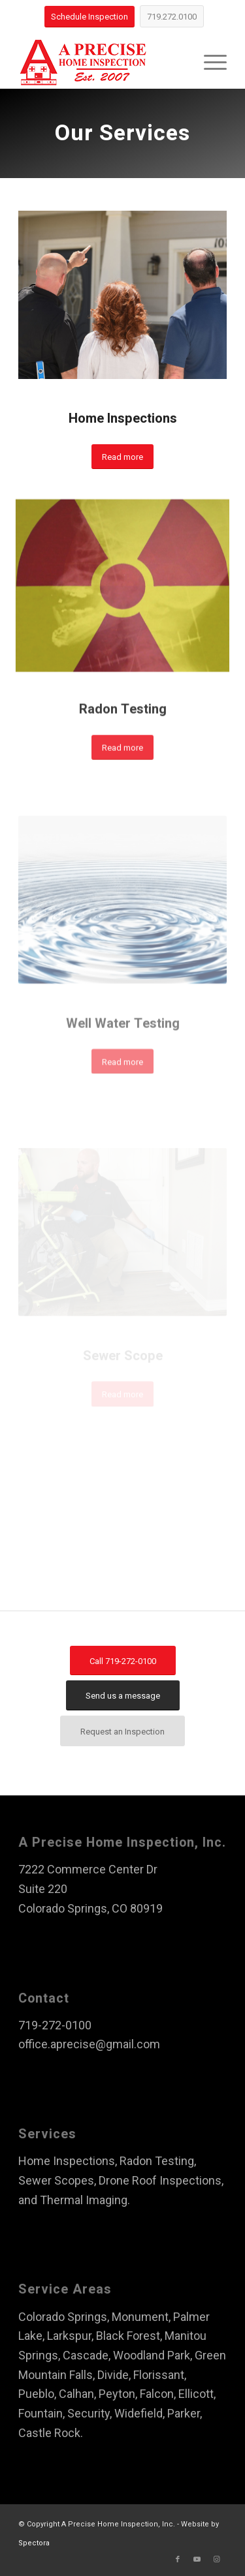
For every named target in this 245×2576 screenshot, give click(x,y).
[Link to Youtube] (197, 2559)
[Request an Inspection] (122, 1731)
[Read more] (122, 457)
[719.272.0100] (172, 16)
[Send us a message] (123, 1695)
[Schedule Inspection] (89, 16)
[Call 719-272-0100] (123, 1661)
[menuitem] (209, 63)
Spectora (34, 2543)
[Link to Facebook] (178, 2559)
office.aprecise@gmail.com (89, 2044)
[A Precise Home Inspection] (101, 63)
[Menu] (209, 63)
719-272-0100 (54, 2025)
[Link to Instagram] (217, 2559)
